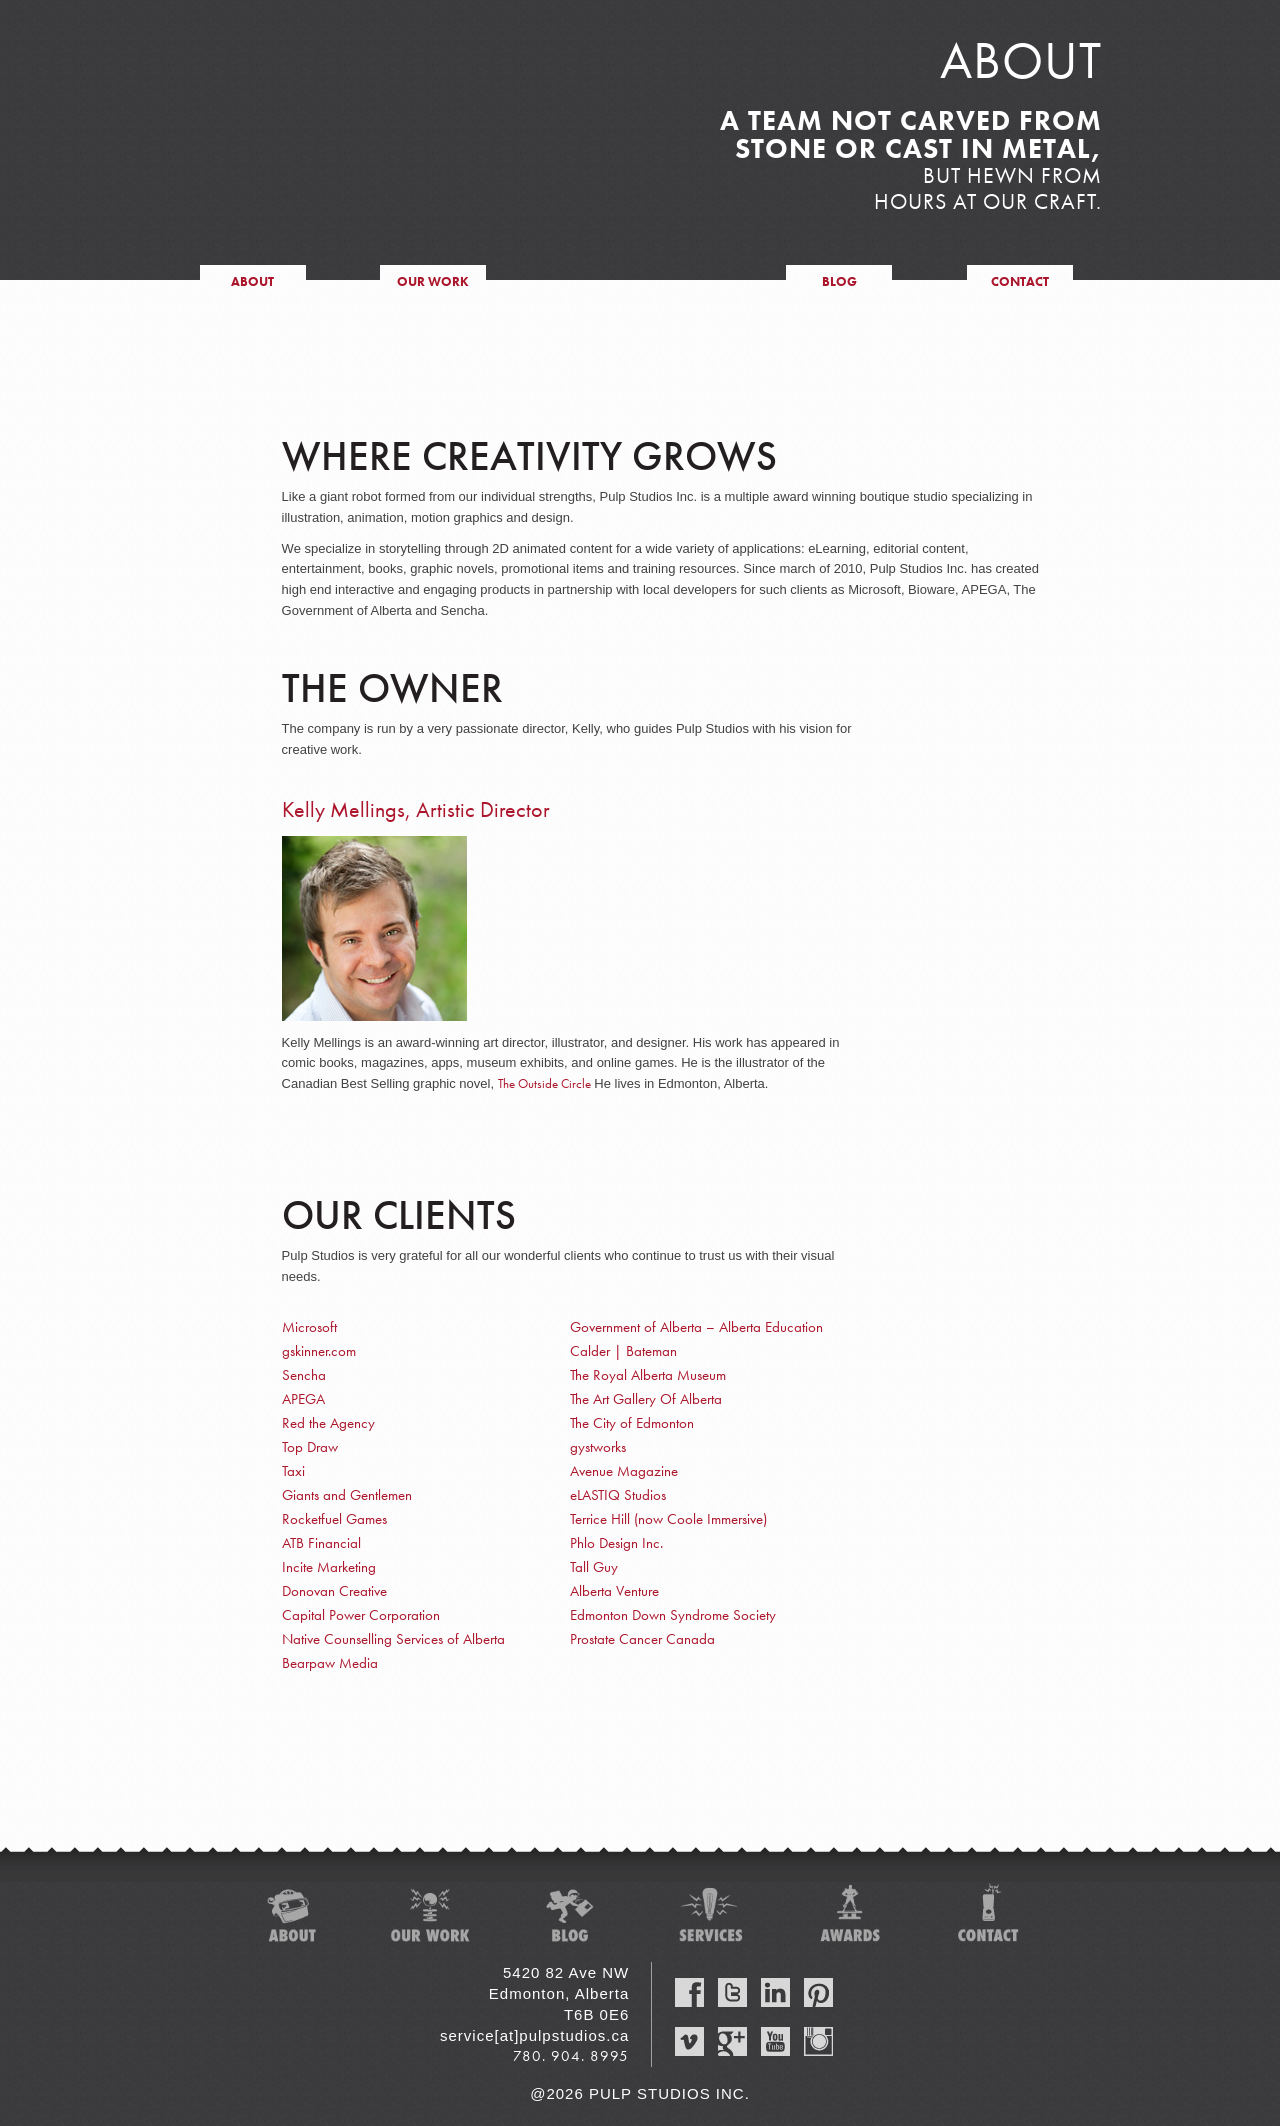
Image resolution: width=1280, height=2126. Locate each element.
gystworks (598, 1447)
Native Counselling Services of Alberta (393, 1639)
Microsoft (309, 1327)
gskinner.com (319, 1351)
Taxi (293, 1471)
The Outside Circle (544, 1083)
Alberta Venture (614, 1591)
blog (839, 281)
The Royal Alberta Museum (648, 1375)
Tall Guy (594, 1567)
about (252, 281)
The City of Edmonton (632, 1423)
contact (1020, 281)
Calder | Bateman (623, 1351)
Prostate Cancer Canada (642, 1639)
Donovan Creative (334, 1591)
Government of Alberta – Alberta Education (696, 1327)
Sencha (304, 1375)
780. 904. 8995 (571, 2056)
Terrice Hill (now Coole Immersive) (668, 1519)
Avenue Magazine (624, 1471)
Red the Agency (328, 1423)
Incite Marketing (329, 1567)
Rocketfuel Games (334, 1519)
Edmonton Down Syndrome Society (673, 1615)
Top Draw (310, 1447)
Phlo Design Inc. (616, 1543)
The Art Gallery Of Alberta (646, 1399)
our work (433, 281)
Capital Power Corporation (361, 1615)
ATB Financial (321, 1543)
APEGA (303, 1399)
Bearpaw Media (330, 1663)
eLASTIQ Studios (618, 1495)
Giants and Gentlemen (347, 1495)
